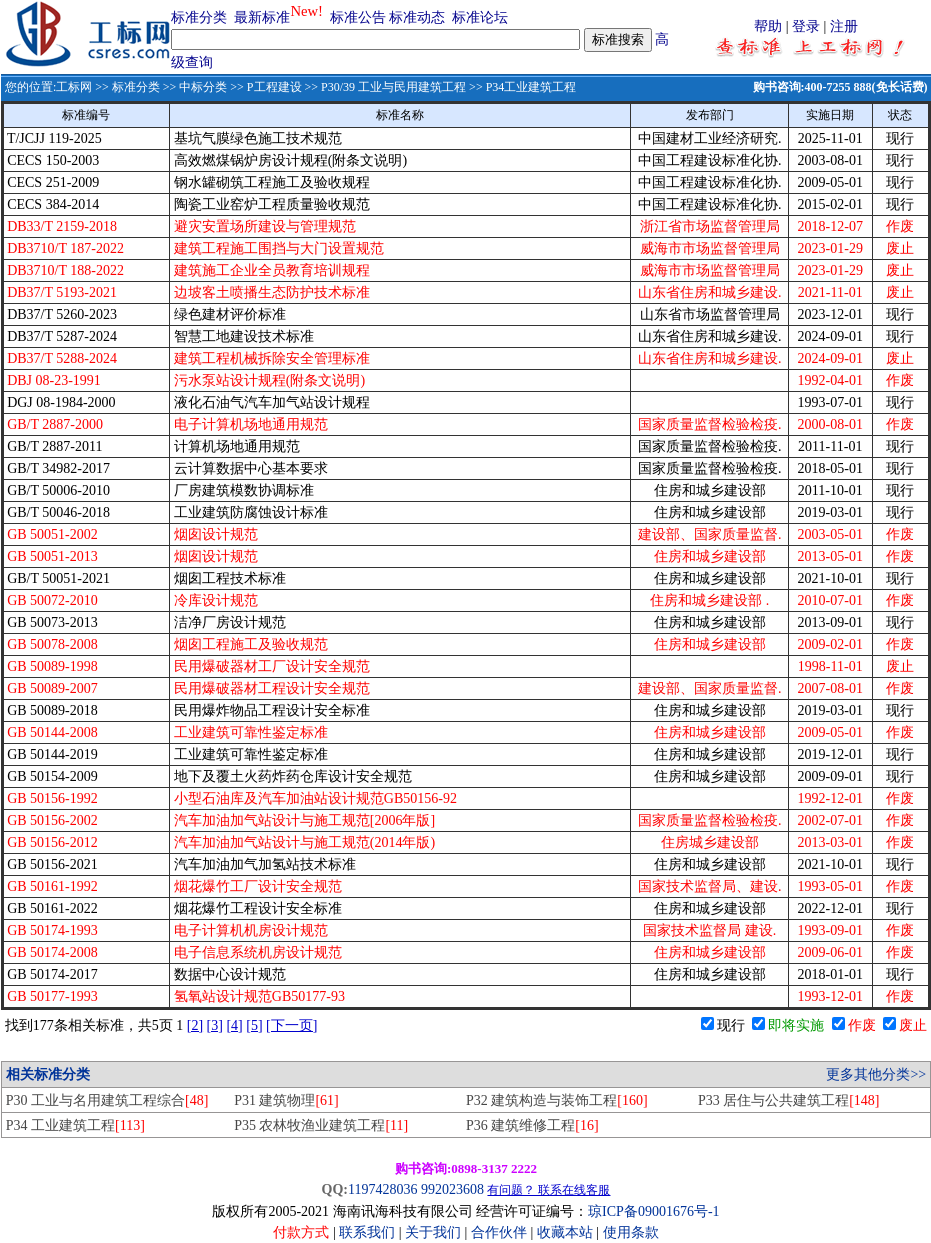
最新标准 (262, 17)
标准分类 (199, 17)
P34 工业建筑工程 (75, 1125)
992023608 (452, 1189)
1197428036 (382, 1189)
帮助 (768, 26)
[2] (195, 1025)
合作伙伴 (499, 1232)
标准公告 (358, 17)
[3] (215, 1025)
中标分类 (203, 87)
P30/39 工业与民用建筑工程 (393, 87)
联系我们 (367, 1232)
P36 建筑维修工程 (532, 1125)
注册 (844, 26)
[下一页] (291, 1025)
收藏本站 (565, 1232)
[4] (234, 1025)
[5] (254, 1025)
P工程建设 (274, 87)
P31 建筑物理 (286, 1100)
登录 (806, 26)
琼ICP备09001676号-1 (653, 1211)
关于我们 (435, 1232)
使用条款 (631, 1232)
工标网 (74, 87)
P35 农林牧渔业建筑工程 (321, 1125)
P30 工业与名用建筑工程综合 (107, 1100)
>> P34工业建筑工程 (521, 87)
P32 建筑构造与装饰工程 (557, 1100)
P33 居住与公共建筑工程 (789, 1100)
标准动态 (417, 17)
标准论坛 (480, 17)
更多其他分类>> (876, 1074)
